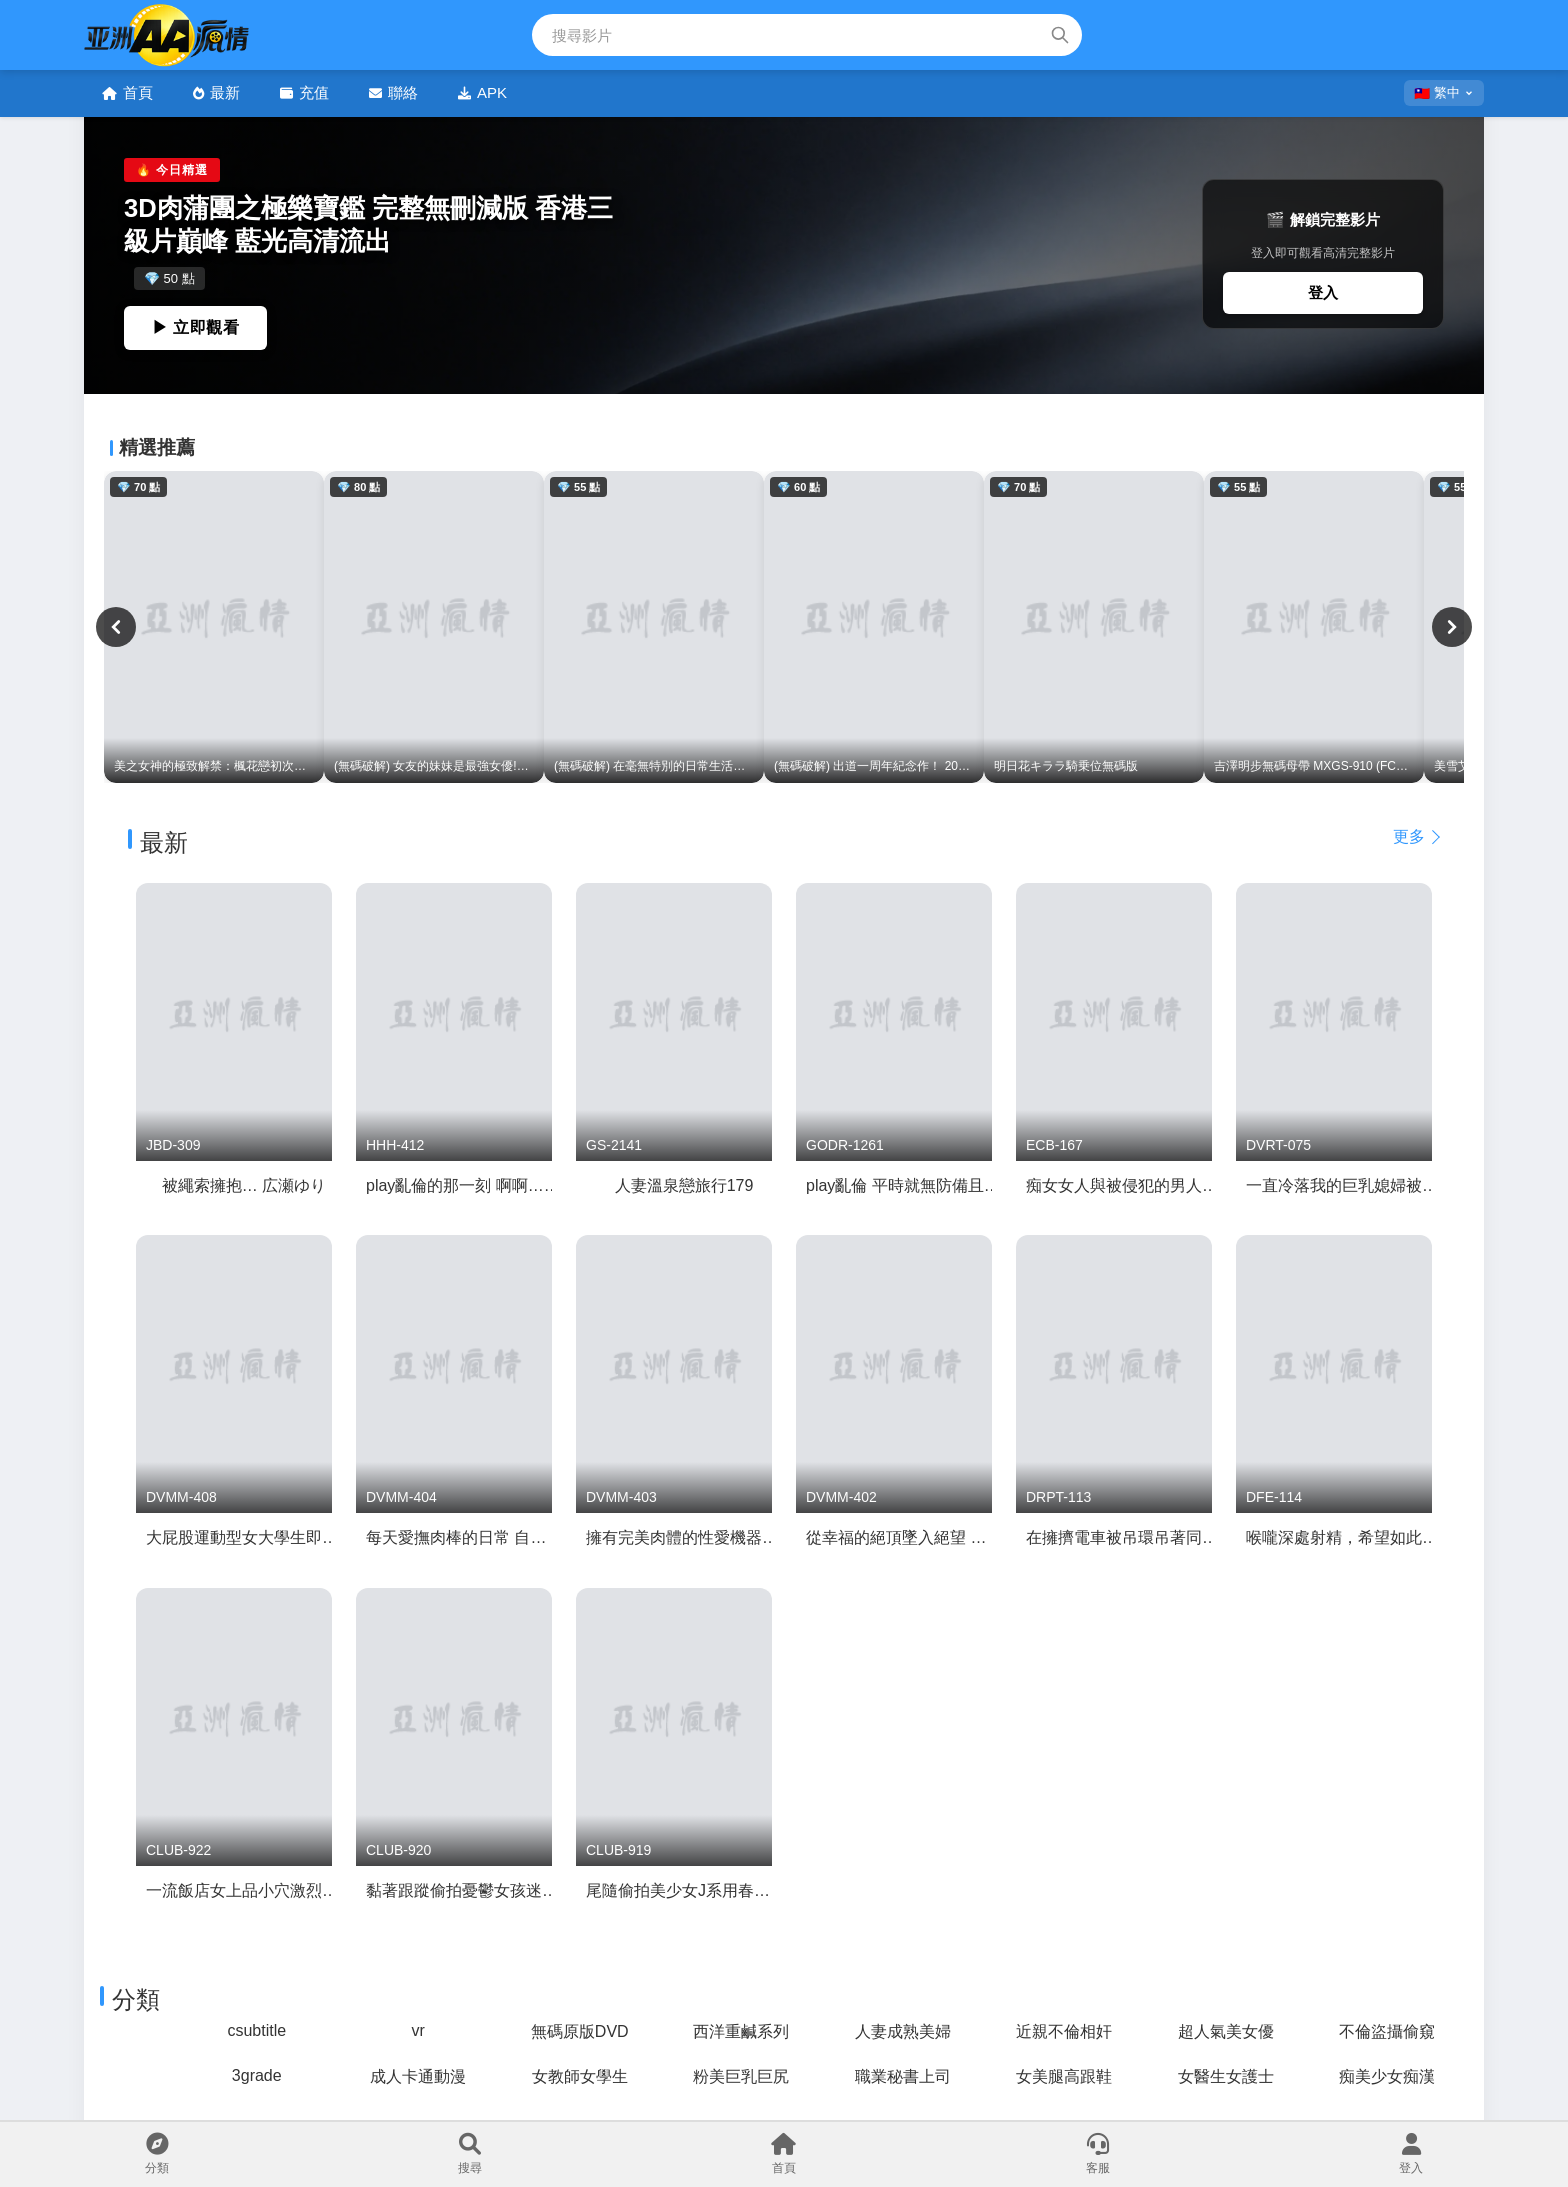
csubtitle (256, 2030)
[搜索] (1060, 35)
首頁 (127, 92)
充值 (304, 92)
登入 (1323, 292)
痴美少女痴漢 (1387, 2076)
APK (482, 92)
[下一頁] (1452, 627)
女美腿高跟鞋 (1064, 2076)
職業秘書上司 (903, 2076)
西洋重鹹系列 (741, 2031)
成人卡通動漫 (418, 2076)
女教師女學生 (580, 2076)
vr (418, 2030)
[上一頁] (116, 627)
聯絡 (393, 92)
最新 (216, 92)
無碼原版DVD (580, 2031)
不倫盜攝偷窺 (1387, 2031)
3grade (257, 2075)
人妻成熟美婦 (903, 2031)
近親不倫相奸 (1064, 2031)
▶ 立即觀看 (195, 327)
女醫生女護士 (1226, 2076)
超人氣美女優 (1226, 2031)
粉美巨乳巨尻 (741, 2076)
